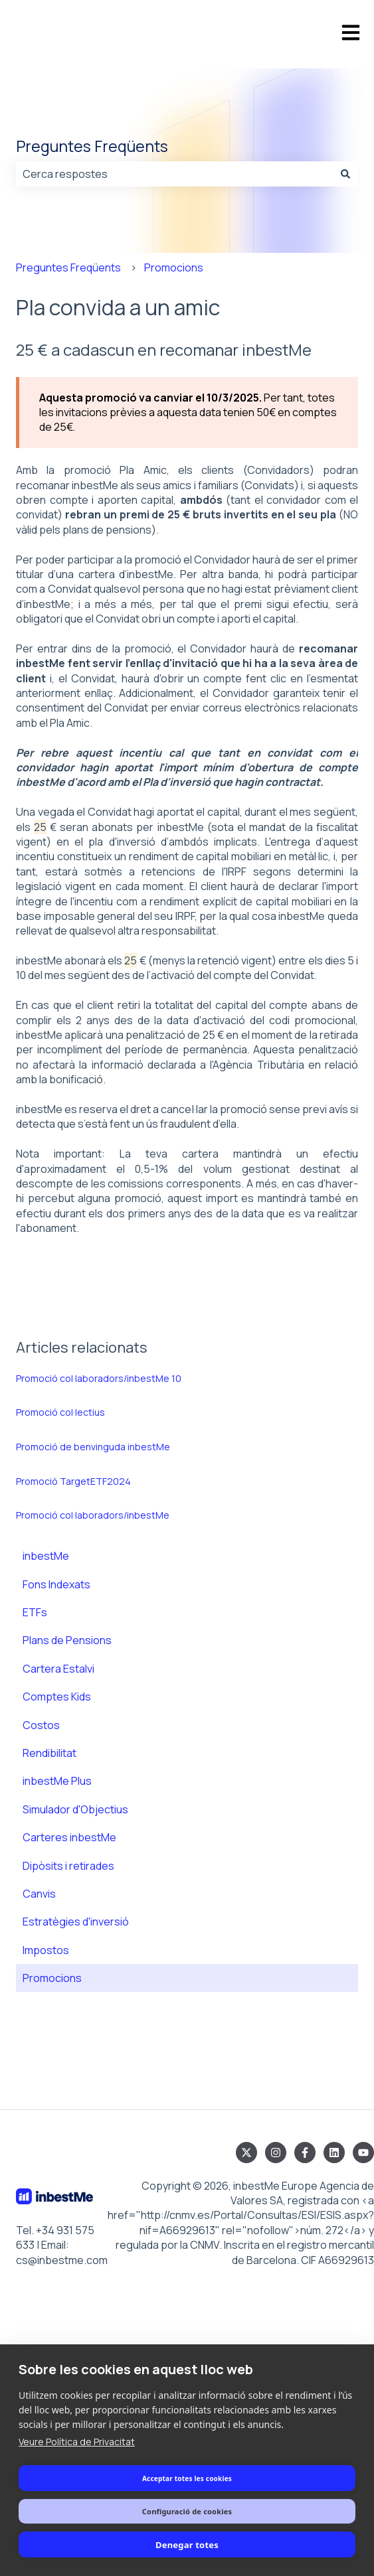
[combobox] (174, 174)
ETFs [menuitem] (35, 1612)
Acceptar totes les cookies (187, 2478)
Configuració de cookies (187, 2511)
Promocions (173, 267)
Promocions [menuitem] (52, 1978)
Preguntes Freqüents (92, 146)
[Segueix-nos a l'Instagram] (275, 2152)
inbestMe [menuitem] (46, 1556)
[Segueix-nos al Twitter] (246, 2152)
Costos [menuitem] (41, 1725)
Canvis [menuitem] (39, 1893)
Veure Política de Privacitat (77, 2441)
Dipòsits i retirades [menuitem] (68, 1865)
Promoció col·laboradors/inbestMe (92, 1515)
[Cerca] (345, 174)
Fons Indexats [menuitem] (56, 1584)
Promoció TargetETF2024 (73, 1481)
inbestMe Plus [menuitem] (57, 1781)
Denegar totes (187, 2545)
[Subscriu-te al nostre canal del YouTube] (363, 2152)
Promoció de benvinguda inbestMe (93, 1446)
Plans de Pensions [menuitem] (67, 1640)
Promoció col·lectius (60, 1412)
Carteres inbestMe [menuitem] (69, 1837)
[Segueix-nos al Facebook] (305, 2152)
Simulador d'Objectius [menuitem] (75, 1809)
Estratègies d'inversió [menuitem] (76, 1921)
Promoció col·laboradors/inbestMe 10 (98, 1378)
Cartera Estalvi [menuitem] (58, 1668)
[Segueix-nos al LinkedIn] (334, 2152)
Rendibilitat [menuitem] (49, 1753)
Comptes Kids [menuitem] (57, 1696)
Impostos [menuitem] (46, 1950)
